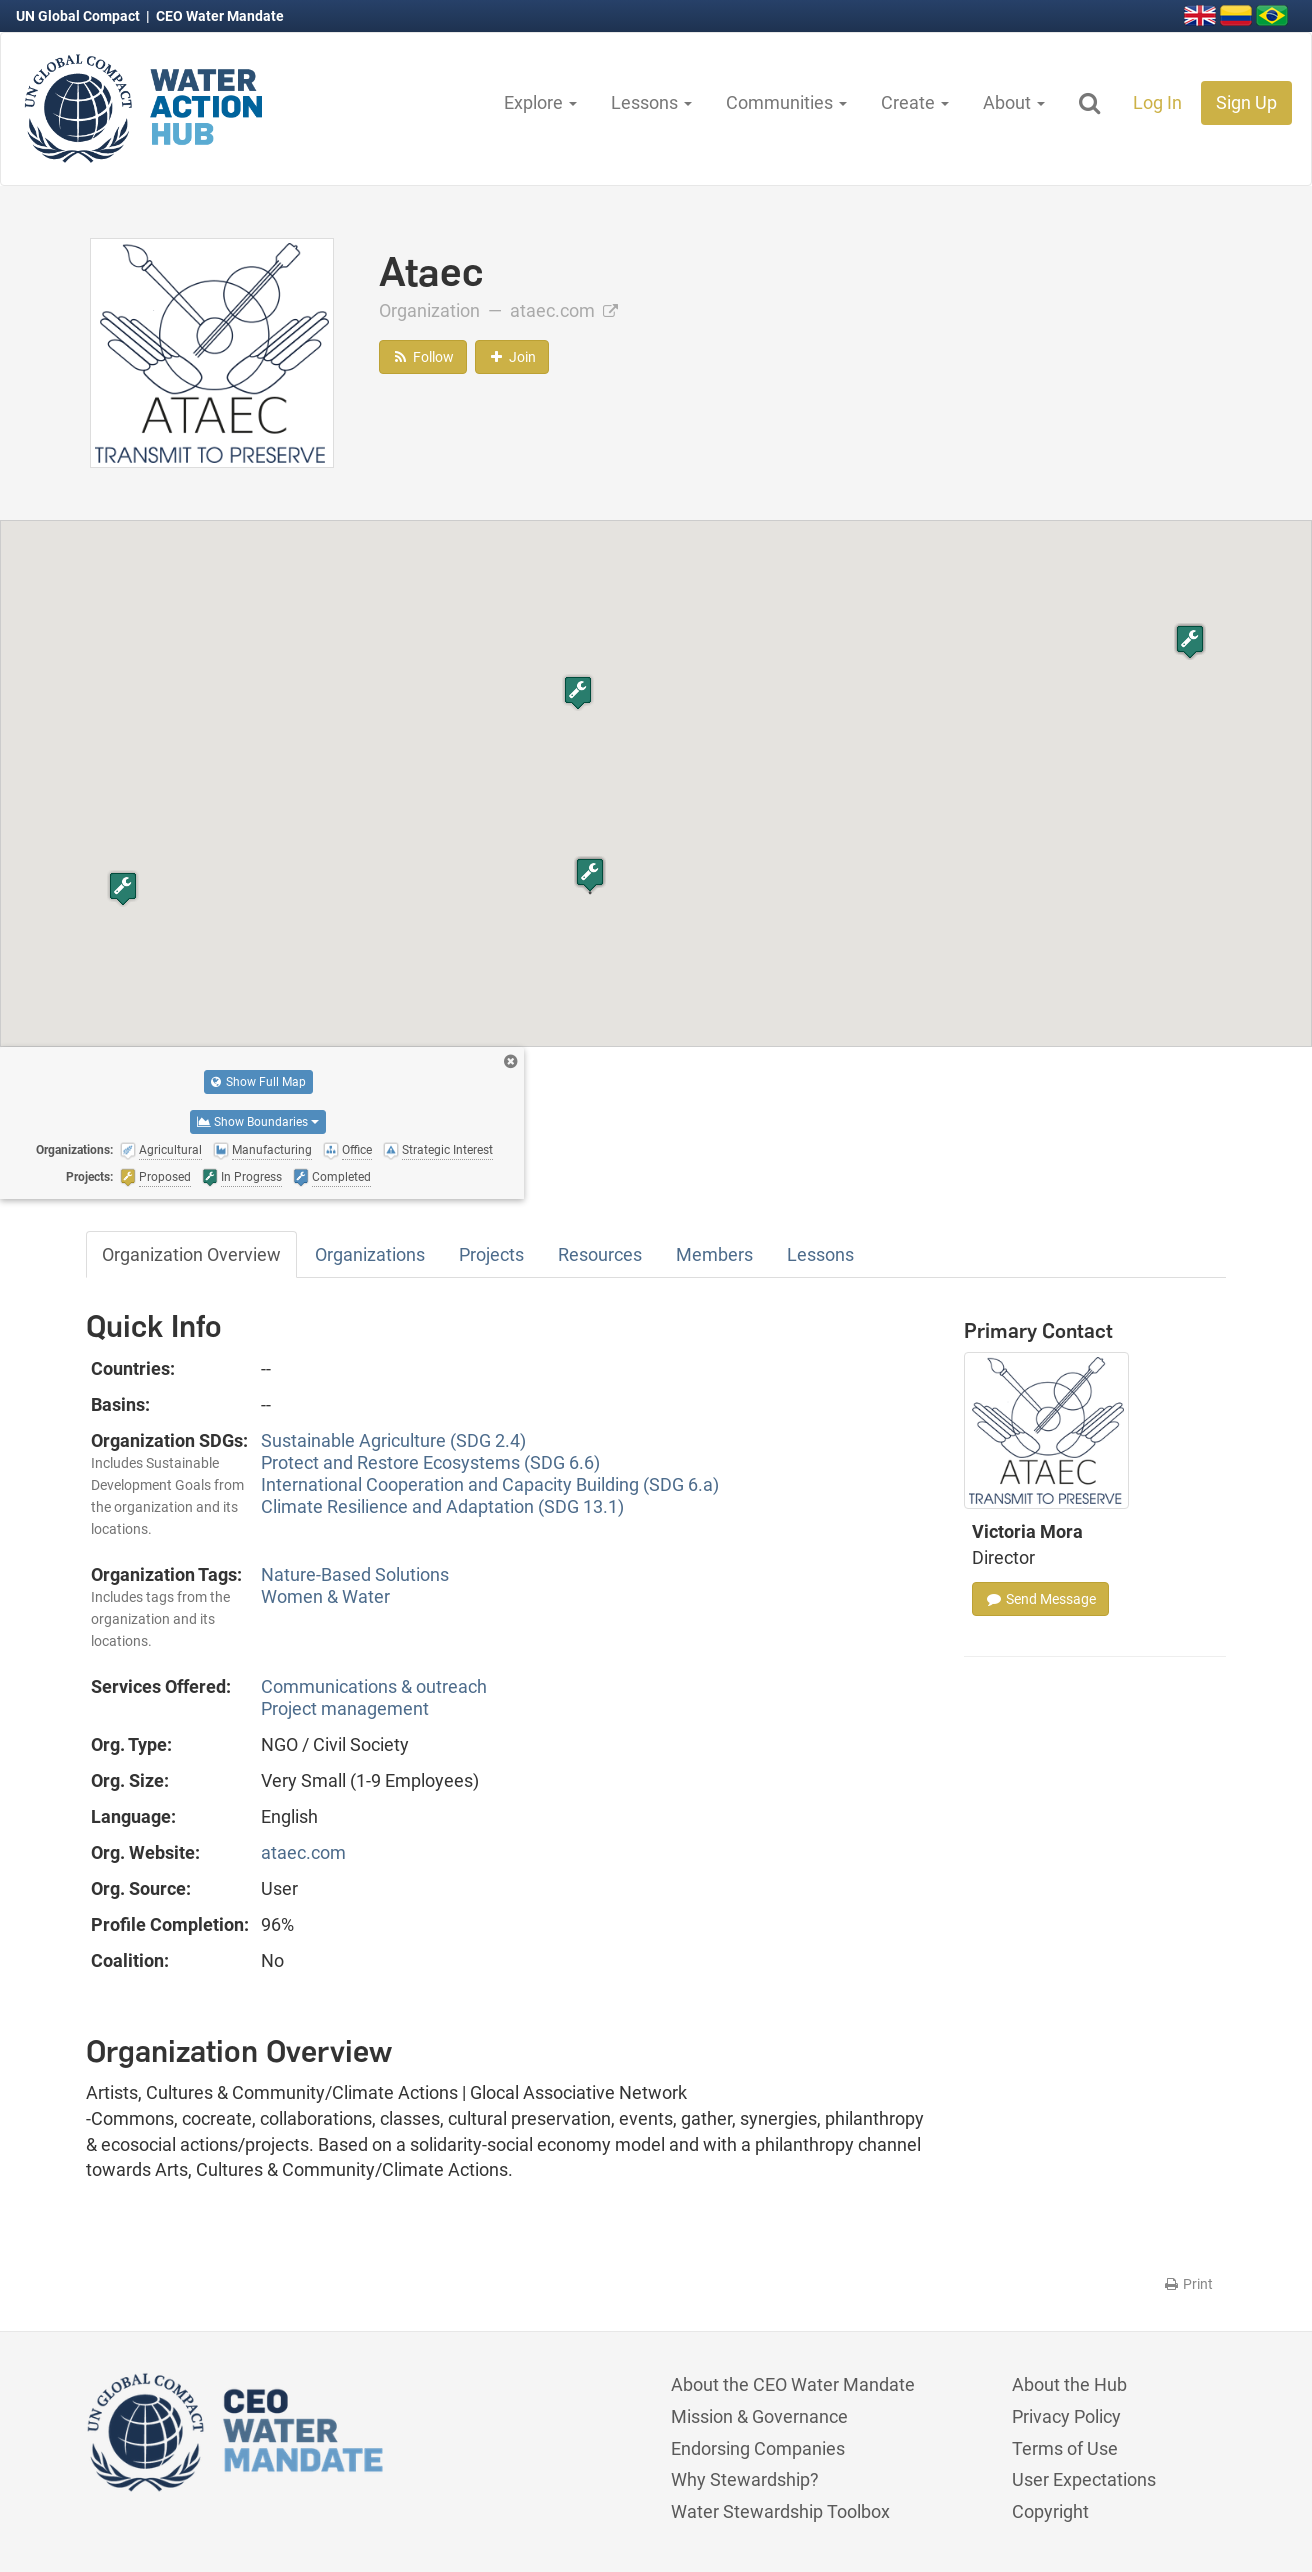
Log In (1157, 102)
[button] (590, 874)
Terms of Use (1065, 2448)
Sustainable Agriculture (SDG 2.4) (393, 1440)
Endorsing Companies (758, 2448)
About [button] (1014, 102)
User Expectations (1084, 2479)
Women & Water (325, 1596)
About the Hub (1069, 2384)
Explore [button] (540, 102)
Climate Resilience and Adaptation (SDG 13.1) (442, 1506)
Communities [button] (786, 102)
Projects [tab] (491, 1254)
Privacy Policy (1066, 2416)
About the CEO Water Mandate (793, 2384)
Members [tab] (714, 1254)
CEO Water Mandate (220, 16)
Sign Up (1246, 102)
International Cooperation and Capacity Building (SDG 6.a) (490, 1484)
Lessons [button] (651, 102)
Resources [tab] (600, 1254)
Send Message (1040, 1599)
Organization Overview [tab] (191, 1254)
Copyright (1050, 2511)
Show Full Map (258, 1082)
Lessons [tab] (820, 1254)
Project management (345, 1708)
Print (1187, 2284)
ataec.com (564, 310)
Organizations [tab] (370, 1254)
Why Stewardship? (745, 2479)
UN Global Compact (79, 16)
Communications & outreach (374, 1686)
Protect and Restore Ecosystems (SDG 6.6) (430, 1462)
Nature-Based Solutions (355, 1574)
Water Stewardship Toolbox (780, 2511)
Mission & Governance (759, 2416)
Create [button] (915, 102)
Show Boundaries (258, 1122)
